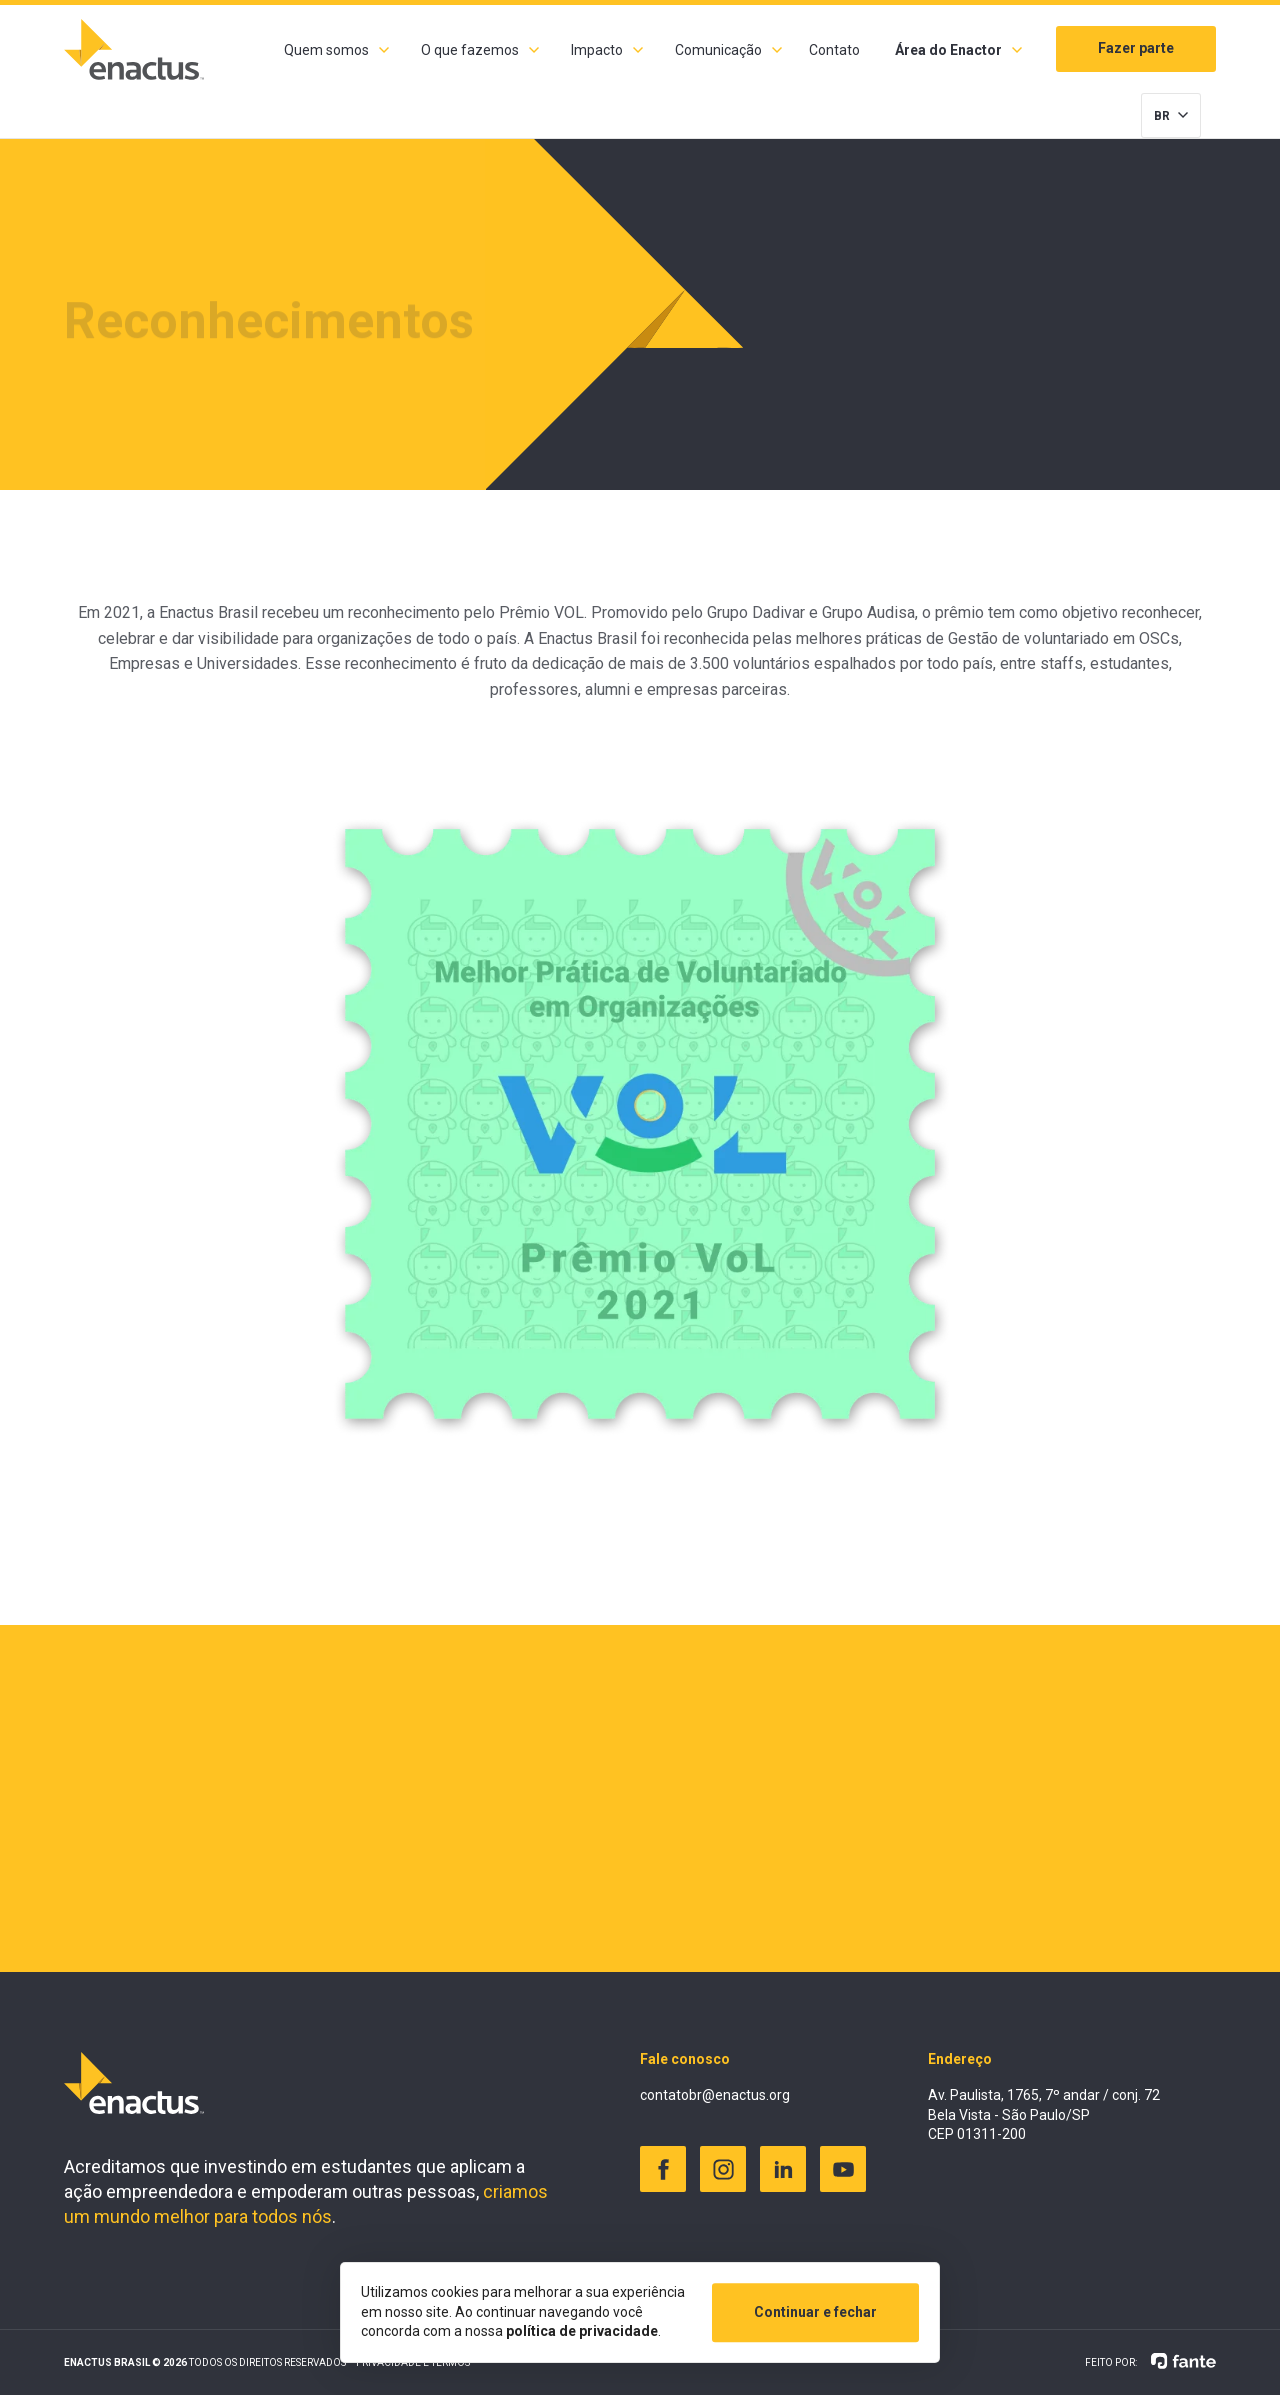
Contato (834, 50)
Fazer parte (1136, 48)
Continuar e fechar (815, 2312)
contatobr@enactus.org (715, 2095)
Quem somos (326, 50)
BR (1162, 116)
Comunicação (718, 50)
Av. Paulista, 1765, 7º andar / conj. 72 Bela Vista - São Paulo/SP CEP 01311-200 (1044, 2114)
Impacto (597, 50)
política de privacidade (582, 2331)
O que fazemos (470, 50)
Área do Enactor (948, 50)
